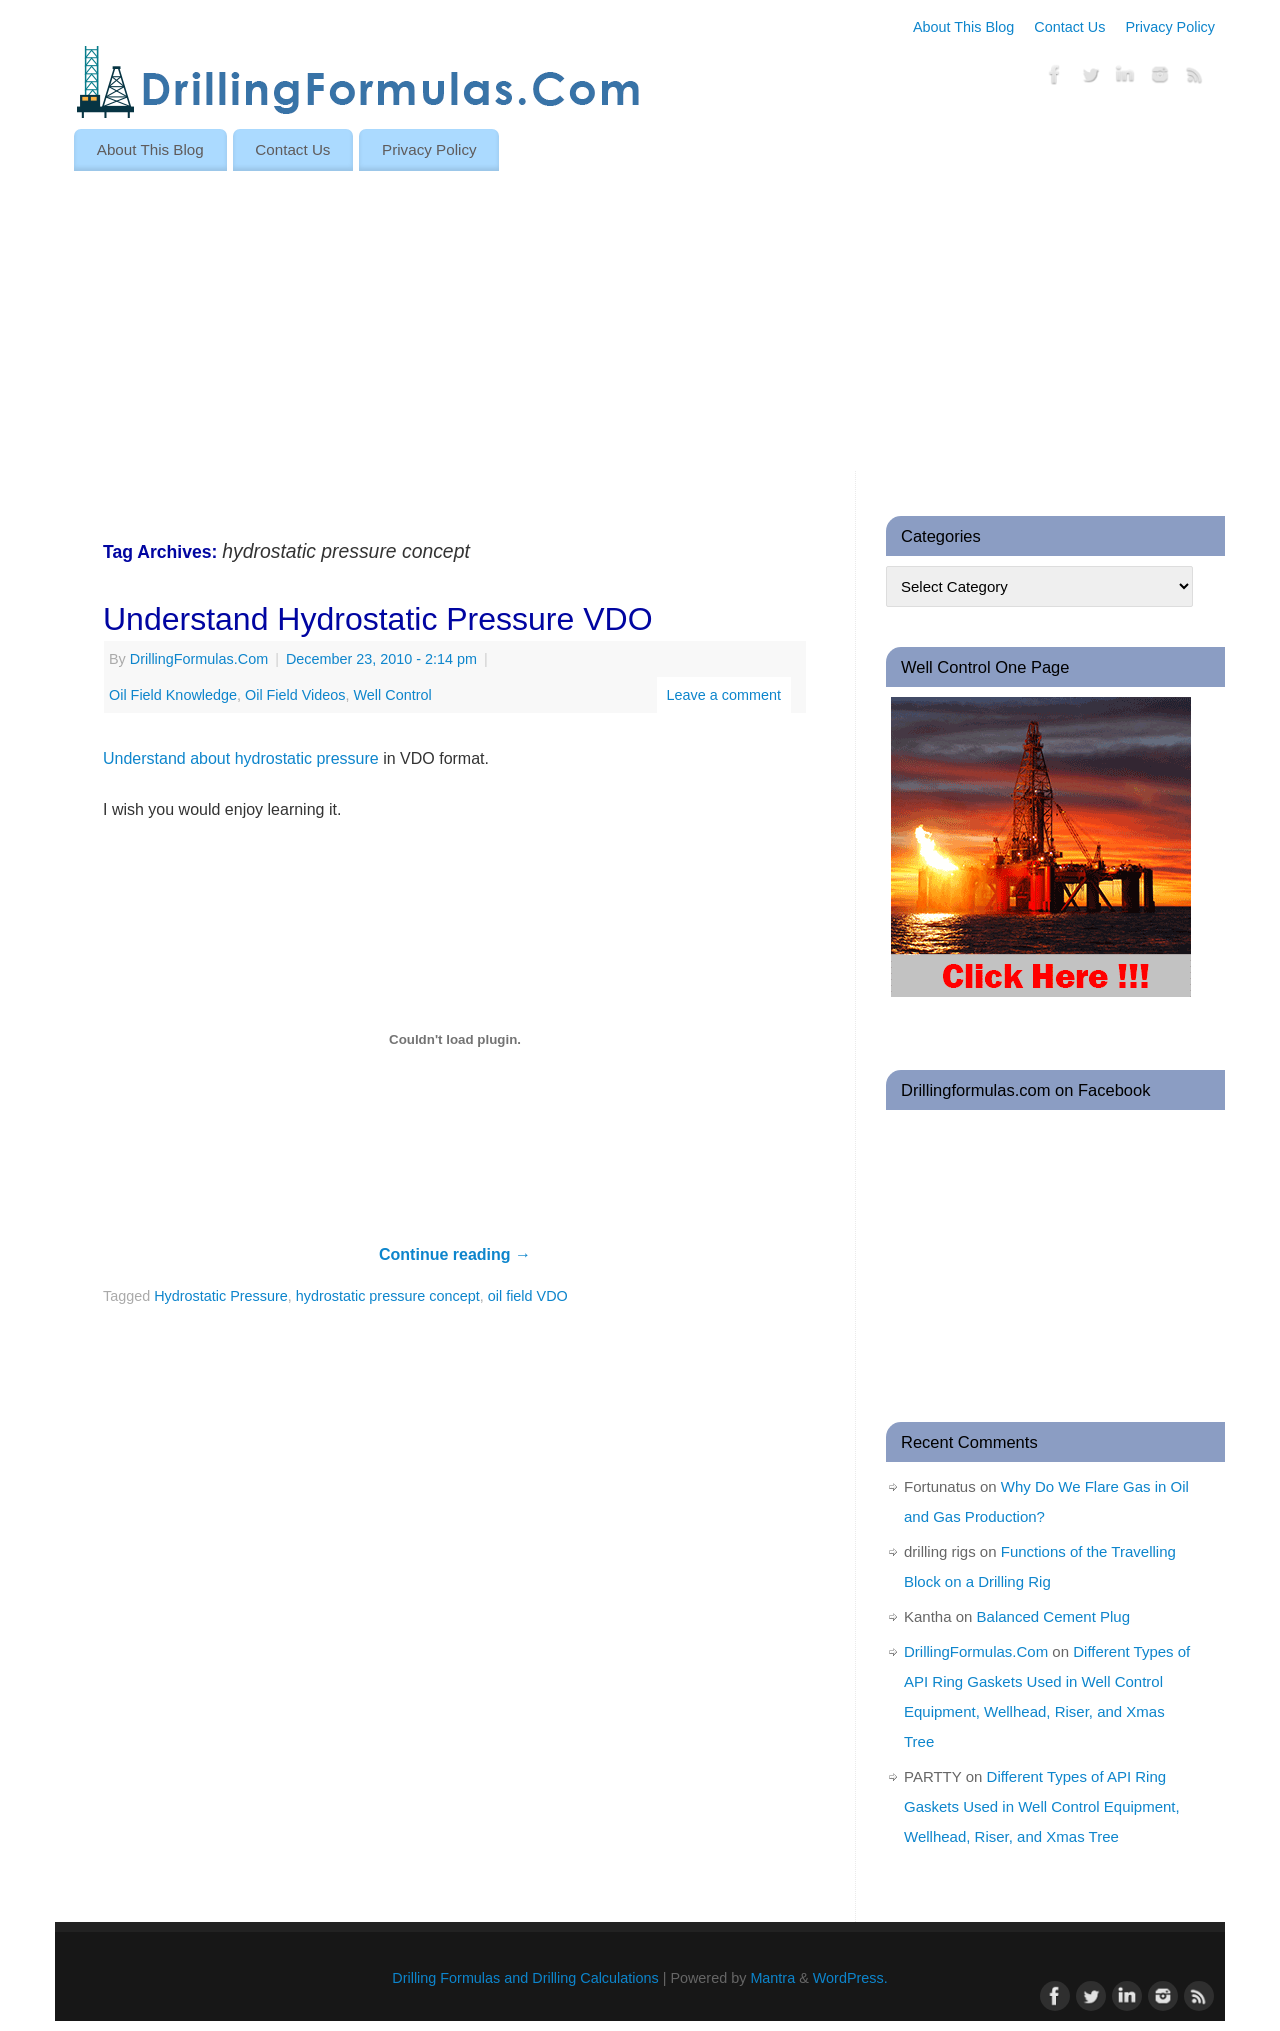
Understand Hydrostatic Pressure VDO (378, 619)
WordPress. (850, 1978)
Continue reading (455, 1254)
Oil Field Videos (295, 695)
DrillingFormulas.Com (199, 659)
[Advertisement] (640, 321)
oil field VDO (528, 1296)
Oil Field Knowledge (173, 695)
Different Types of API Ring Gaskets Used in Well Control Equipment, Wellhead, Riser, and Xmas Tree (1042, 1806)
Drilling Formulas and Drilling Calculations (525, 1978)
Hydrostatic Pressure (221, 1296)
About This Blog (963, 27)
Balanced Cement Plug (1053, 1616)
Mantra (772, 1978)
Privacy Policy (1170, 27)
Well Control (393, 695)
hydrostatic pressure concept (388, 1296)
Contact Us (1069, 27)
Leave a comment (724, 695)
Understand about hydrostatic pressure (241, 758)
